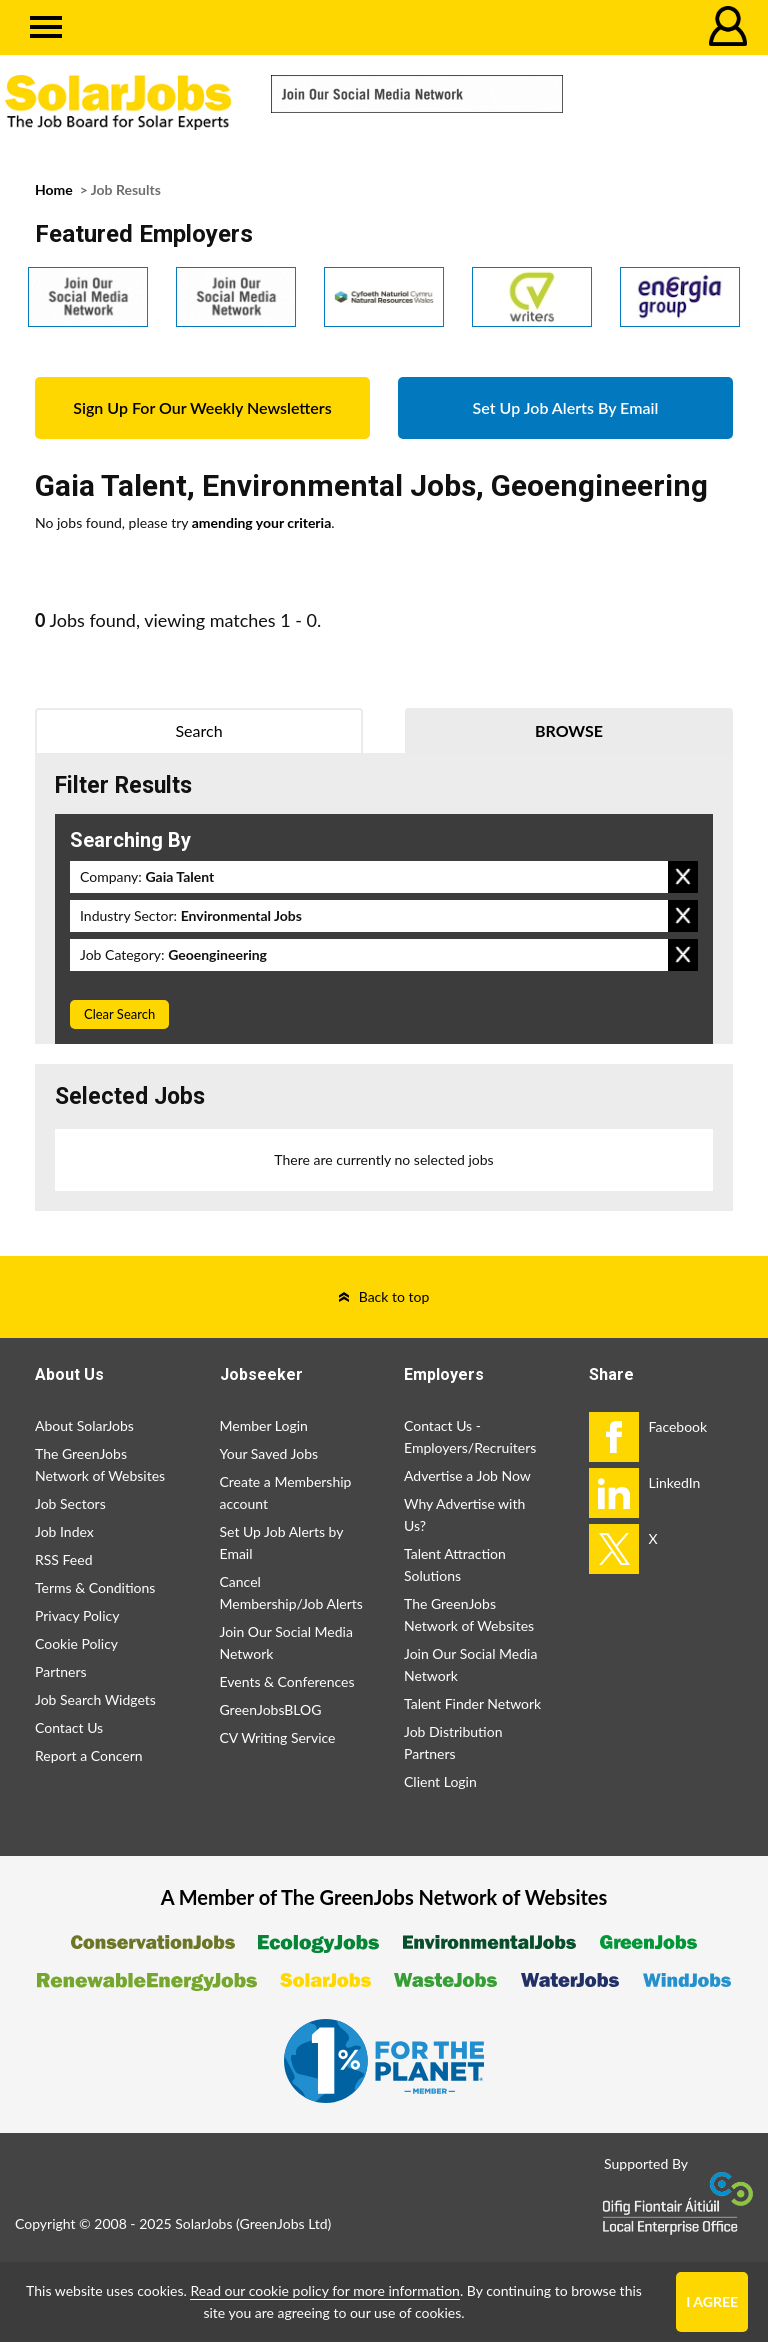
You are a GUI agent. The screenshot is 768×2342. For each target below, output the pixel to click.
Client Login (440, 1781)
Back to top (394, 1296)
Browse (569, 730)
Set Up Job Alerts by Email (282, 1542)
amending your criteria (262, 522)
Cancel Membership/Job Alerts (291, 1592)
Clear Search (119, 1014)
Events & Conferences (287, 1681)
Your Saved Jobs (269, 1453)
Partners (61, 1671)
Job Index (64, 1531)
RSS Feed (63, 1559)
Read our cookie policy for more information (324, 2290)
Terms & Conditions (95, 1587)
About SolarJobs (84, 1425)
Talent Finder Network (472, 1703)
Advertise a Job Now (467, 1475)
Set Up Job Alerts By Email (566, 407)
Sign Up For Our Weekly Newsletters (202, 407)
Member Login (264, 1425)
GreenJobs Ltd (284, 2223)
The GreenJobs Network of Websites (100, 1464)
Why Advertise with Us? (464, 1514)
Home (54, 189)
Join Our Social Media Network (286, 1642)
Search (198, 730)
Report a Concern (89, 1755)
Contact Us (69, 1727)
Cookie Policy (76, 1643)
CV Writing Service (278, 1737)
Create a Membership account (286, 1492)
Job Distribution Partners (453, 1742)
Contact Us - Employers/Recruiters (470, 1436)
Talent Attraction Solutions (455, 1564)
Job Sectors (70, 1503)
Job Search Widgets (95, 1699)
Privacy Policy (77, 1615)
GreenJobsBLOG (271, 1709)
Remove (683, 877)
